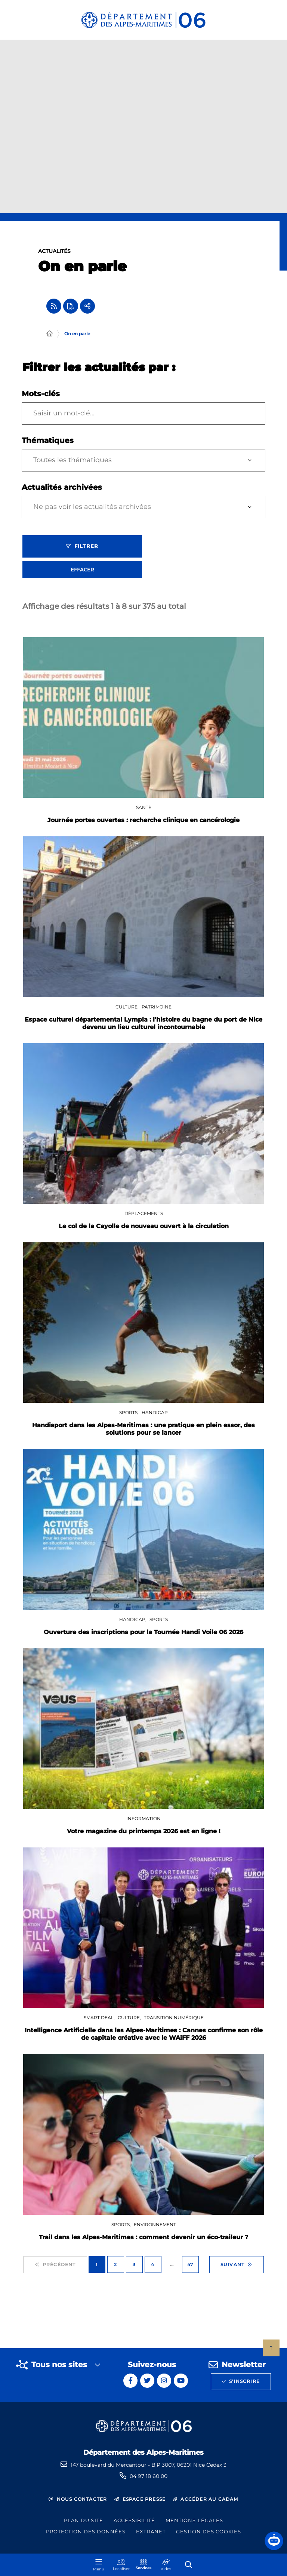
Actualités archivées (62, 487)
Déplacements (143, 1213)
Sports (158, 1619)
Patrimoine (157, 1007)
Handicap (155, 1412)
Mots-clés (41, 393)
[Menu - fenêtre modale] (98, 2565)
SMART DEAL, (100, 2017)
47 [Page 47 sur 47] (190, 2264)
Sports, (129, 1412)
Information (143, 1818)
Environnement (155, 2224)
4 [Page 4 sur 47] (152, 2264)
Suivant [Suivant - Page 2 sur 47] (236, 2264)
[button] (274, 2540)
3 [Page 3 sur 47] (134, 2264)
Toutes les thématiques (72, 460)
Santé (143, 807)
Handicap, (133, 1619)
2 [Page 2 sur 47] (115, 2264)
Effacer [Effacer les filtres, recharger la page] (82, 570)
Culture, (127, 1007)
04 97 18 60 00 (148, 2476)
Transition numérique (174, 2017)
